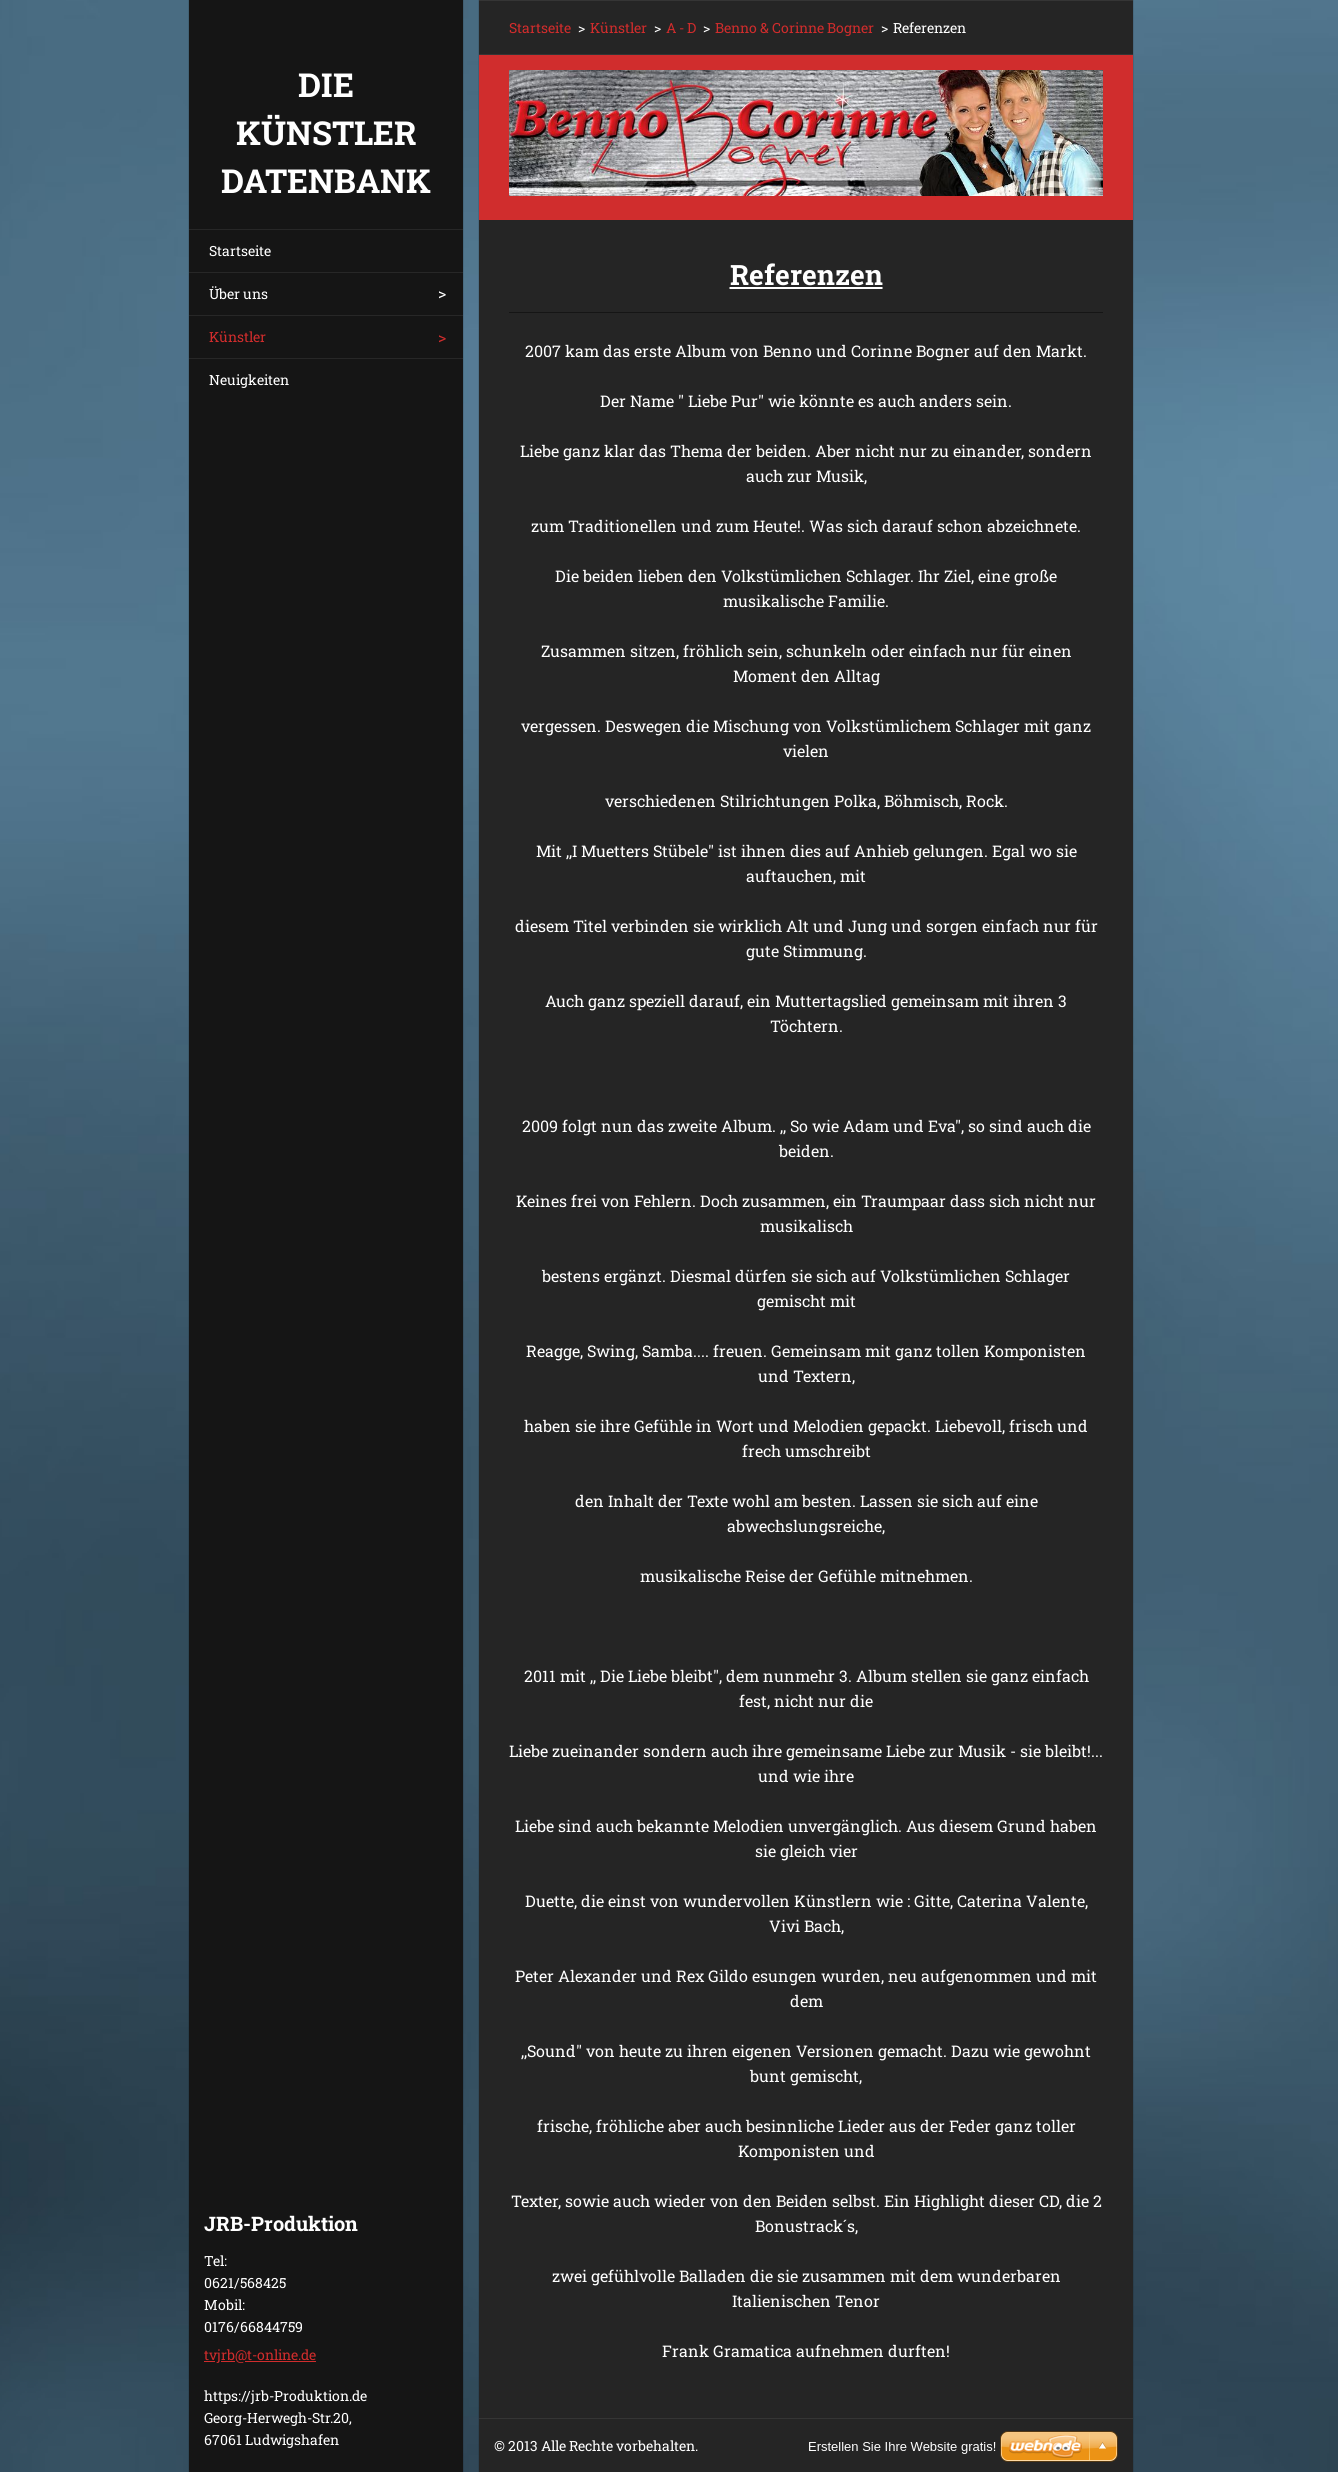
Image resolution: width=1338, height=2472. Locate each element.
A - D (681, 27)
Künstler (237, 336)
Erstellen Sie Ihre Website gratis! (902, 2446)
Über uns (238, 293)
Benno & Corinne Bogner (794, 27)
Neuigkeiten (249, 379)
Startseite (240, 250)
